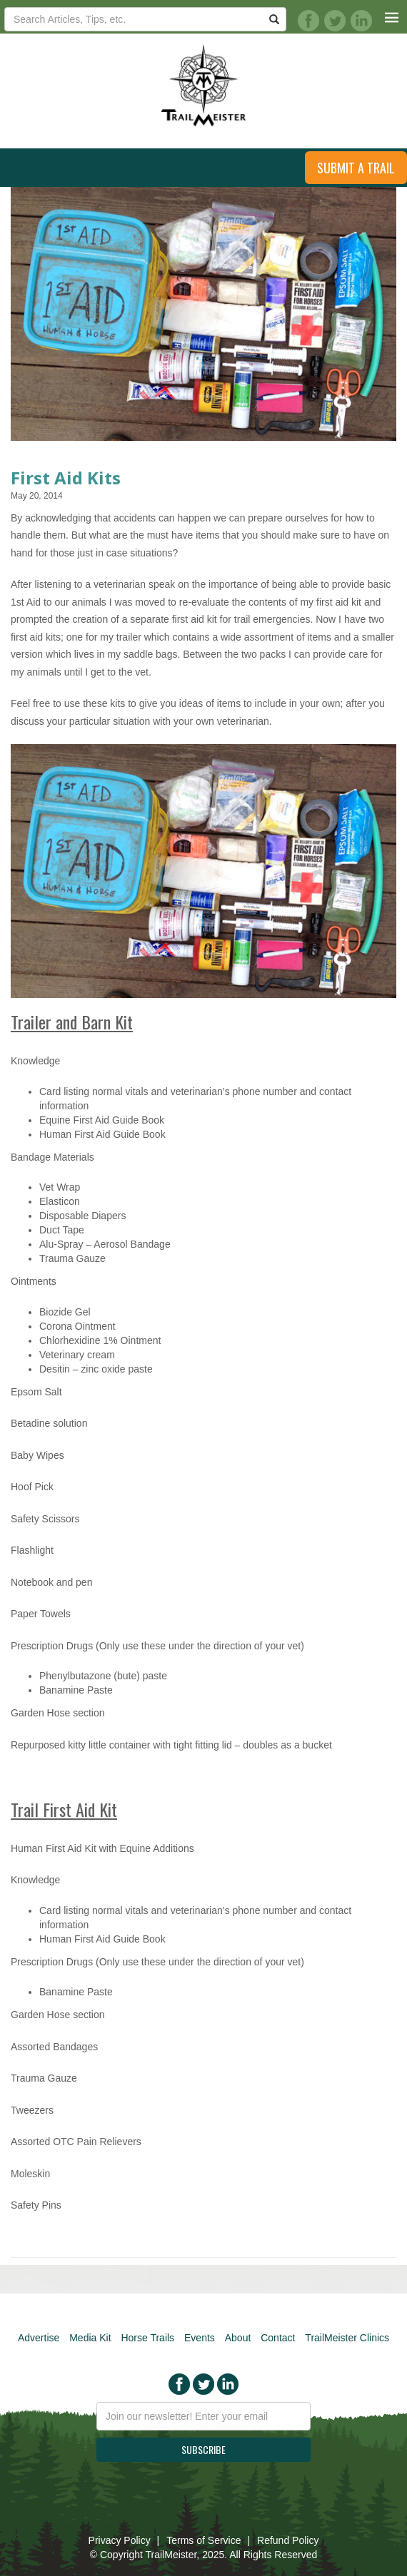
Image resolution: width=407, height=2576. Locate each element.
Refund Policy (287, 2540)
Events (199, 2337)
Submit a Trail (356, 167)
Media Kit (90, 2337)
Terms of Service (203, 2540)
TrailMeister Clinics (347, 2337)
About (238, 2337)
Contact (278, 2337)
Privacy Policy (120, 2540)
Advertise (38, 2337)
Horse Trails (147, 2337)
